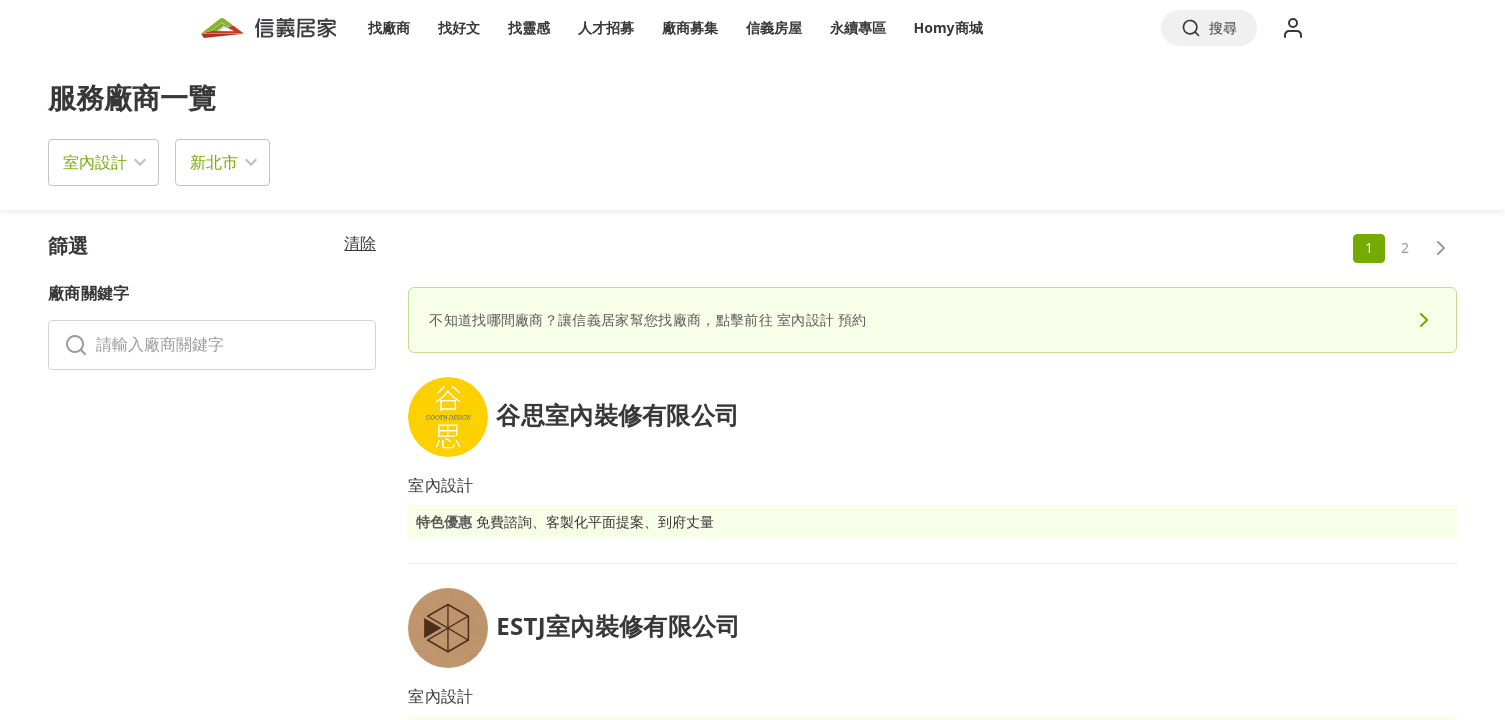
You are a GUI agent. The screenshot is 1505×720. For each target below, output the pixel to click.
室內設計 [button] (95, 162)
